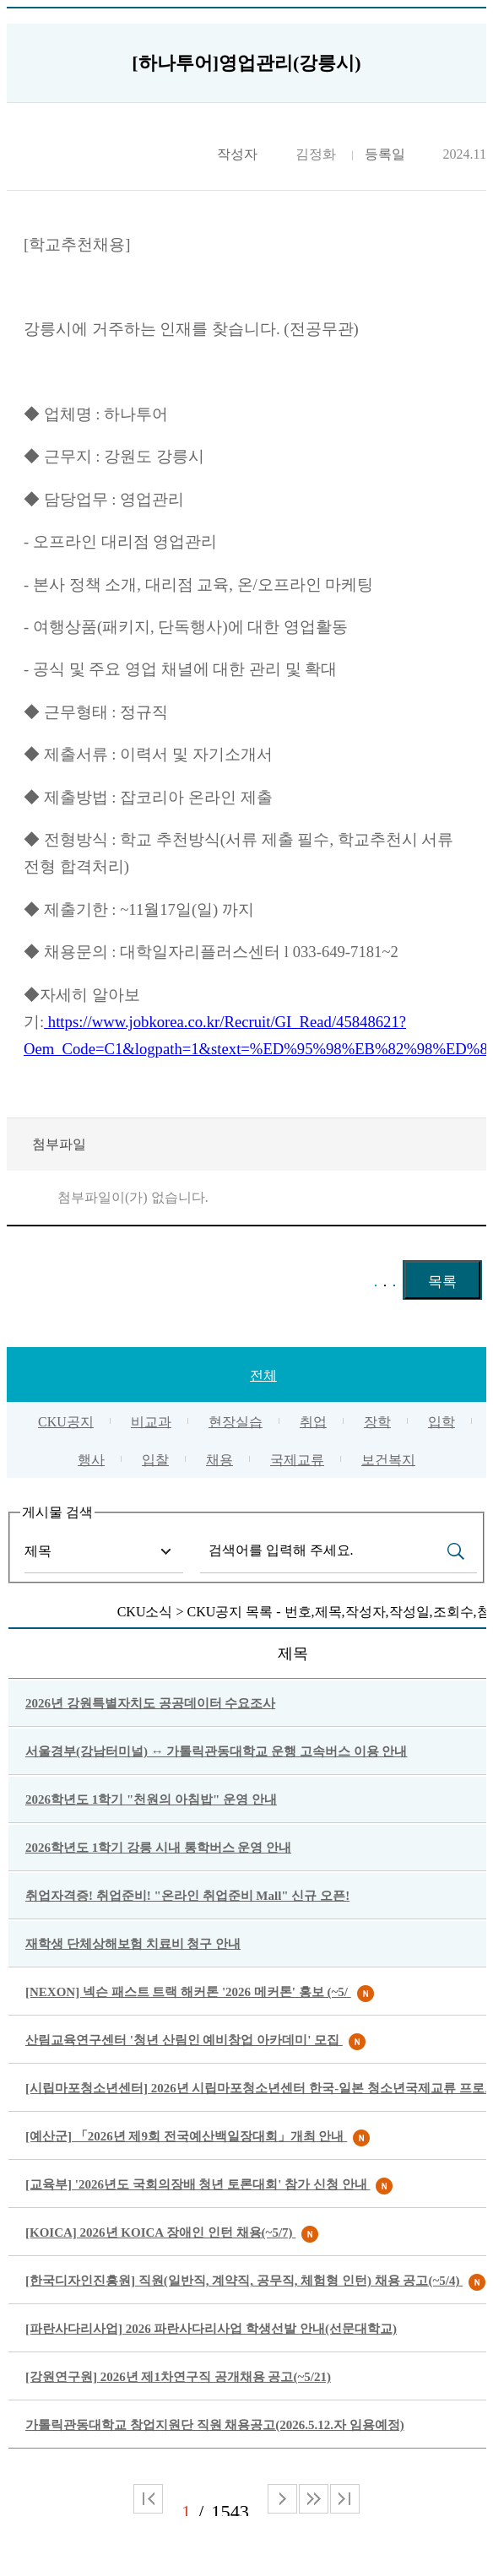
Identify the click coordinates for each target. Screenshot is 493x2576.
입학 (441, 1422)
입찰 (155, 1460)
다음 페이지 (282, 2499)
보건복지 (388, 1460)
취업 (313, 1422)
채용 (219, 1460)
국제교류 (297, 1460)
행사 (91, 1460)
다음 (313, 2499)
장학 (377, 1422)
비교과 (151, 1422)
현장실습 (236, 1422)
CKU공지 (66, 1422)
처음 (148, 2499)
